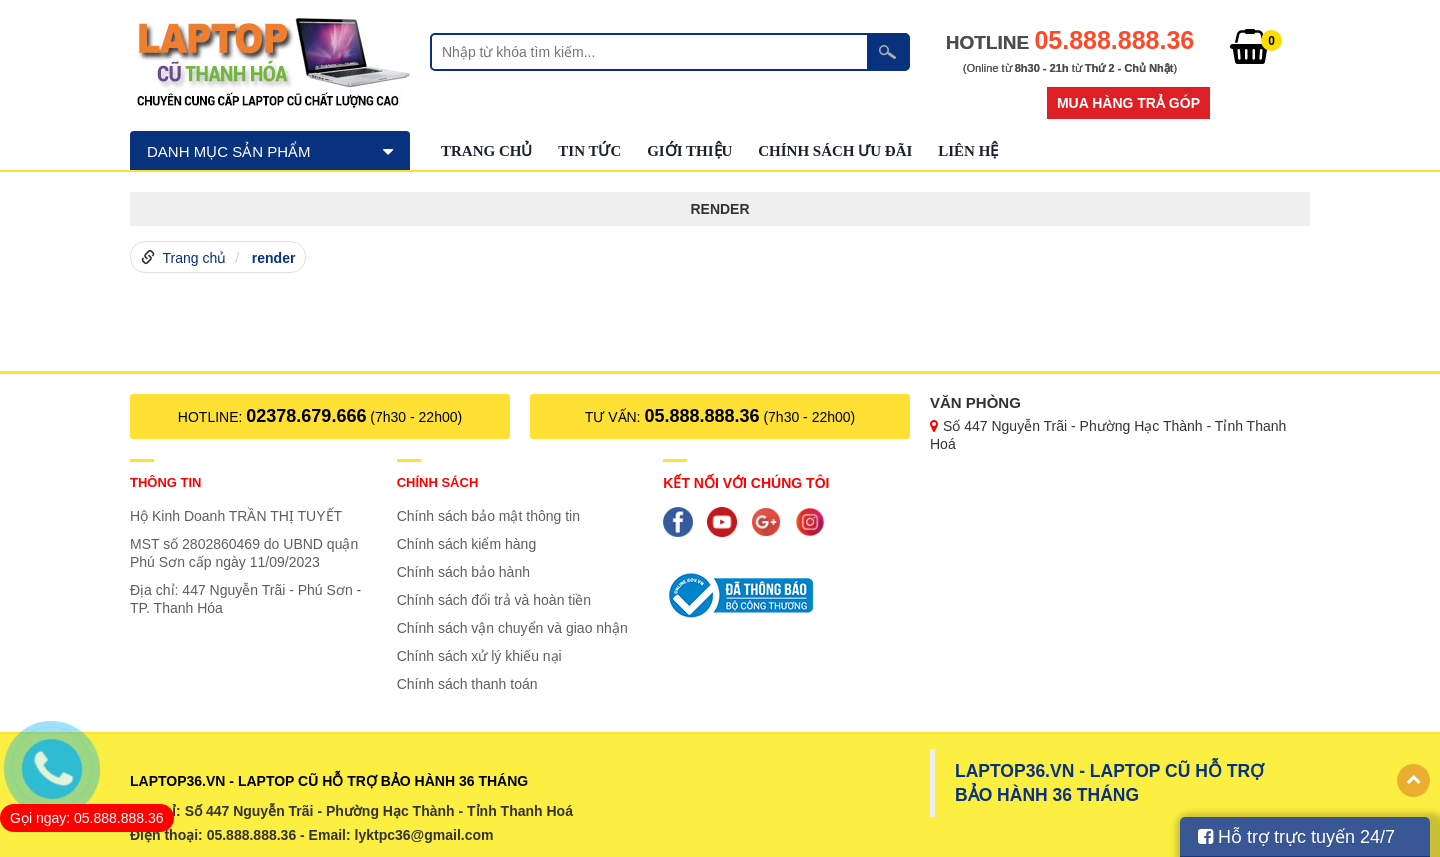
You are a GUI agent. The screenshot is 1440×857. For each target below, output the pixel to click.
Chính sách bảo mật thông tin (488, 516)
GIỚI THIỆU (689, 151)
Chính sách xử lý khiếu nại (479, 656)
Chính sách (438, 482)
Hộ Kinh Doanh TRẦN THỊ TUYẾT (236, 516)
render (274, 258)
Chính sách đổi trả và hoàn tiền (494, 600)
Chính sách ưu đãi (835, 151)
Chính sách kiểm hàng (467, 544)
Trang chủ (486, 151)
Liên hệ (968, 151)
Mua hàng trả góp (1128, 103)
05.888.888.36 (701, 416)
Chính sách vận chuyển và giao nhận (512, 628)
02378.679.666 (306, 416)
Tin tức (589, 151)
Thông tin (166, 482)
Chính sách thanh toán (467, 684)
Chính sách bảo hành (463, 572)
